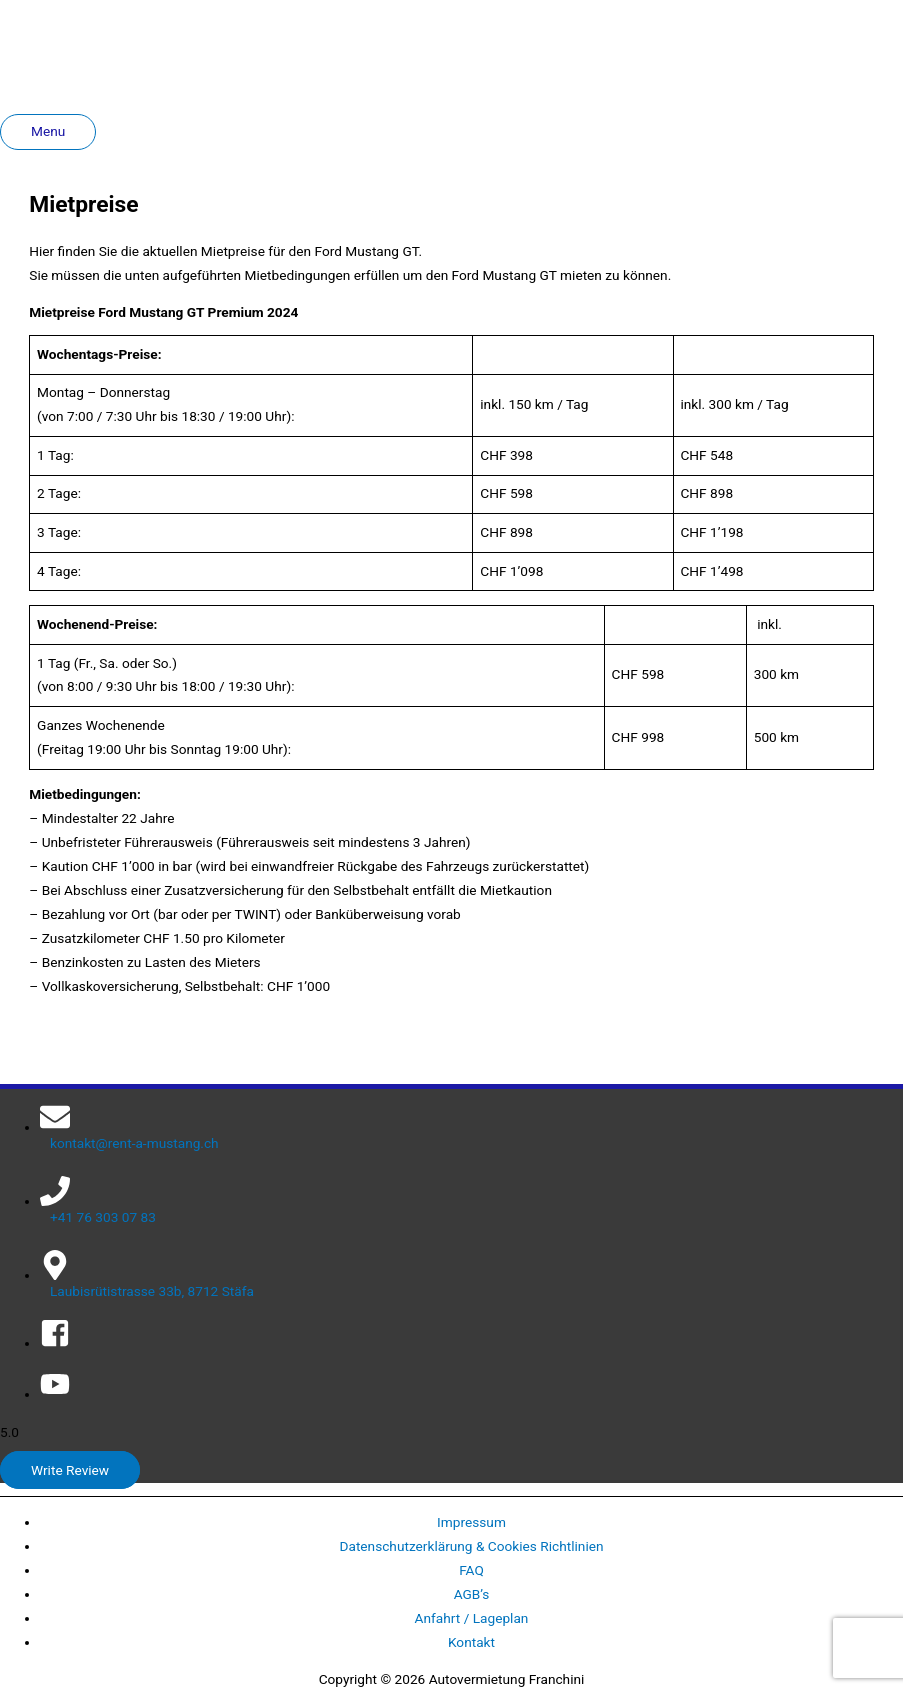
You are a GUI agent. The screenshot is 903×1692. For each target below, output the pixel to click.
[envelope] (471, 1126)
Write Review (70, 1470)
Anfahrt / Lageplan (472, 1618)
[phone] (471, 1200)
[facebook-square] (55, 1343)
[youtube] (55, 1394)
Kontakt (471, 1642)
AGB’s (472, 1594)
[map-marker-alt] (471, 1274)
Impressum (471, 1522)
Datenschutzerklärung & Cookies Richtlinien (471, 1546)
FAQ (471, 1570)
